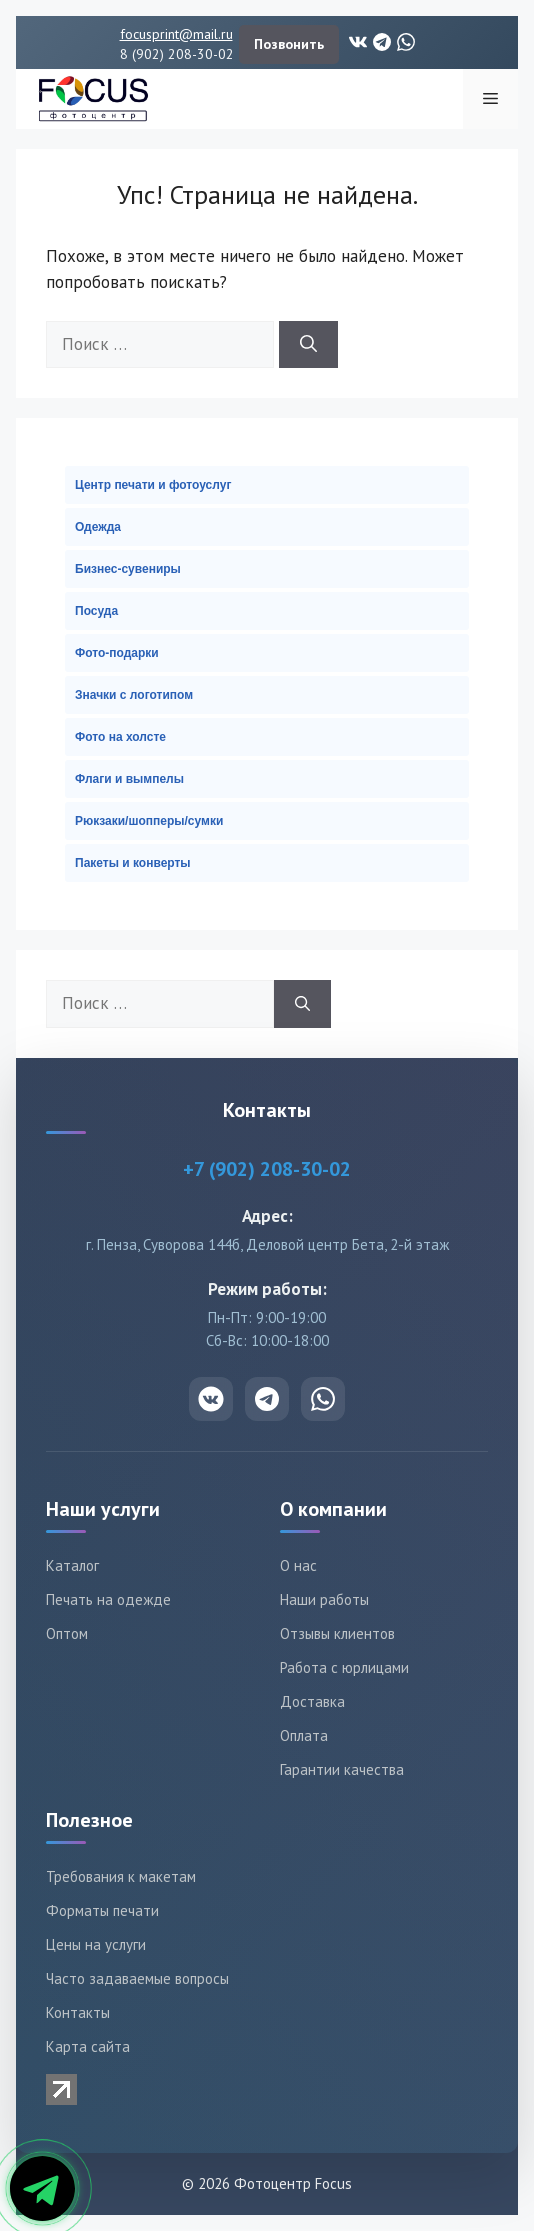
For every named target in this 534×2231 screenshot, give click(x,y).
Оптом (67, 1633)
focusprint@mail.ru (176, 34)
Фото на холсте (120, 737)
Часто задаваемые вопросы (137, 1978)
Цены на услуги (96, 1944)
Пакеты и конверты (133, 863)
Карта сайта (88, 2046)
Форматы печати (102, 1910)
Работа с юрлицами (344, 1667)
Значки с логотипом (134, 695)
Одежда (98, 527)
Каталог (72, 1565)
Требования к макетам (121, 1876)
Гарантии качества (342, 1769)
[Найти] (308, 345)
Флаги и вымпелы (129, 779)
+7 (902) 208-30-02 (267, 1169)
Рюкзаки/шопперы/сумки (149, 821)
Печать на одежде (108, 1599)
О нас (298, 1565)
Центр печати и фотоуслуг (153, 485)
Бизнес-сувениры (128, 569)
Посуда (96, 611)
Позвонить (289, 44)
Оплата (304, 1735)
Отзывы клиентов (337, 1633)
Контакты (78, 2012)
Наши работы (324, 1599)
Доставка (312, 1701)
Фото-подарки (117, 653)
